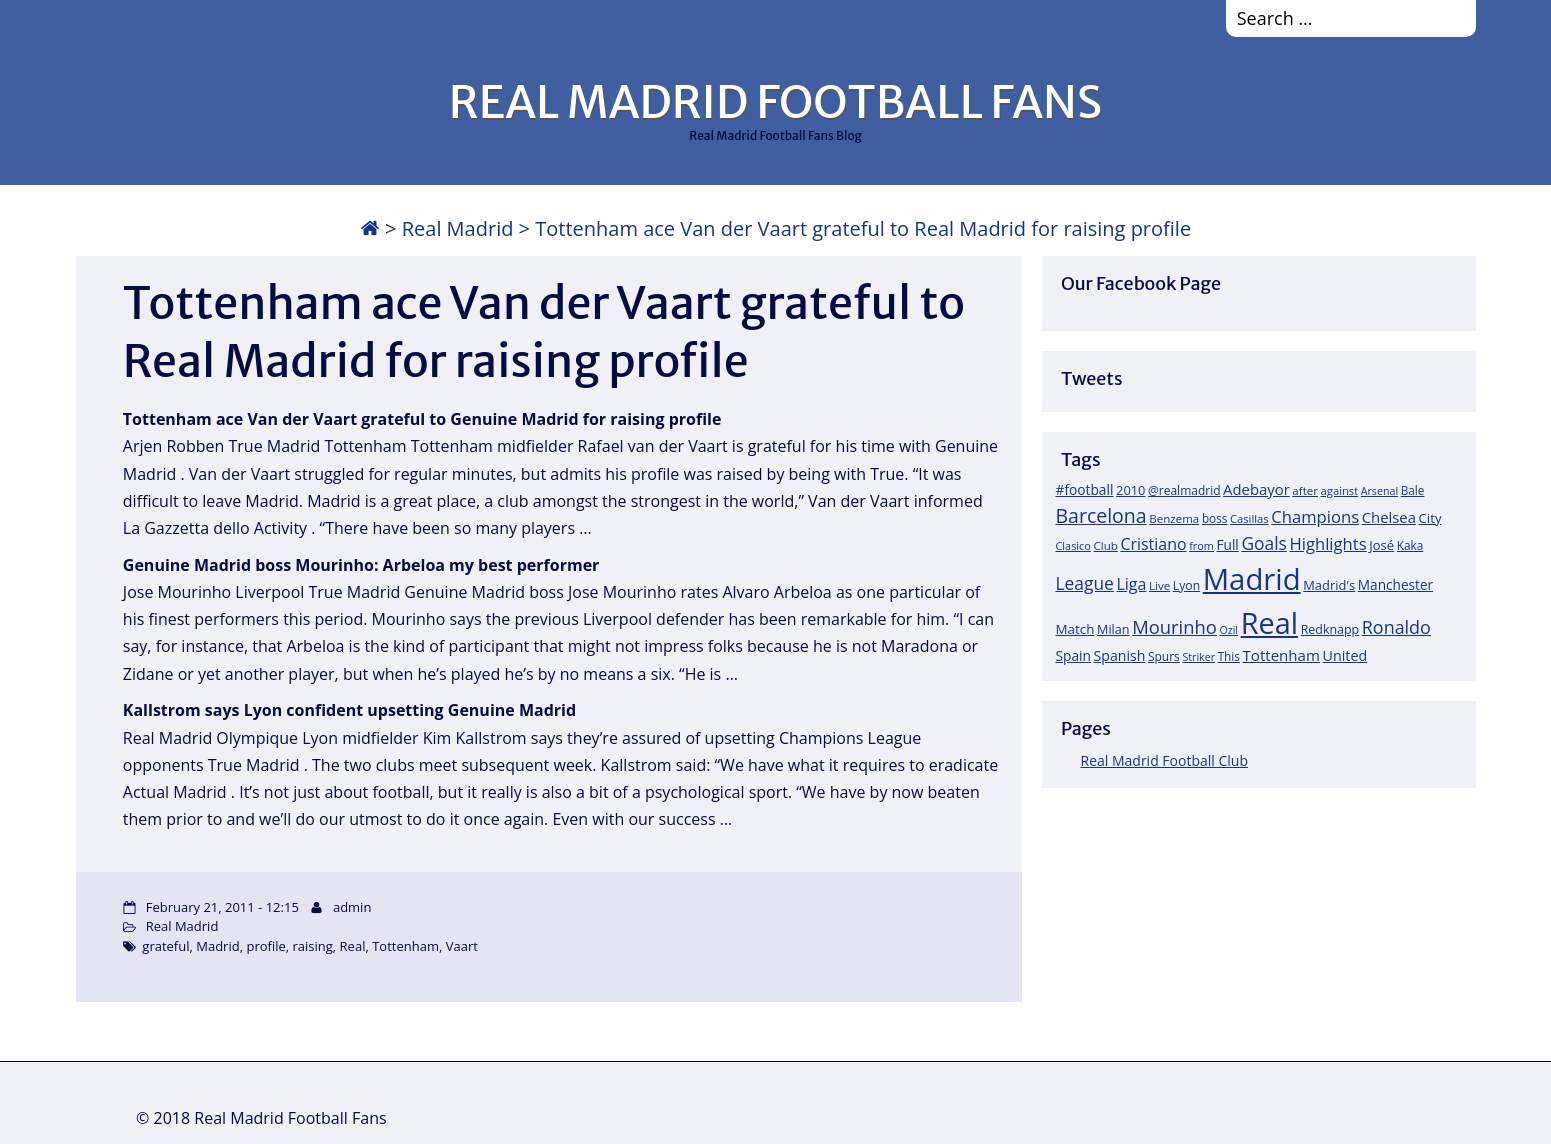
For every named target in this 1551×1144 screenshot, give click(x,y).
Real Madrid (458, 228)
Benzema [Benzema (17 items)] (1174, 518)
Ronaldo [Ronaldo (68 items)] (1396, 627)
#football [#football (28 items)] (1085, 489)
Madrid (217, 946)
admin (352, 907)
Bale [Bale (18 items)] (1413, 490)
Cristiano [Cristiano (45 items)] (1153, 544)
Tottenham (405, 946)
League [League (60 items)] (1085, 583)
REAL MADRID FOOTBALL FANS (775, 102)
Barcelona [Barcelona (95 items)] (1101, 515)
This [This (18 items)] (1229, 656)
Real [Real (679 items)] (1269, 622)
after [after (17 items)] (1305, 490)
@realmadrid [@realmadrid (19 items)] (1184, 490)
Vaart (462, 946)
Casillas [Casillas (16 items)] (1249, 518)
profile (265, 946)
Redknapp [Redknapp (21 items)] (1330, 629)
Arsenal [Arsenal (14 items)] (1379, 491)
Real (353, 946)
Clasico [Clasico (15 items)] (1073, 545)
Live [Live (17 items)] (1159, 585)
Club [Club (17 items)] (1105, 545)
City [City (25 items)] (1430, 518)
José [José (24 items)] (1381, 545)
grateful (165, 946)
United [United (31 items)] (1345, 655)
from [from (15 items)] (1201, 545)
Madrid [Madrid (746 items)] (1252, 579)
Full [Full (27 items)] (1228, 544)
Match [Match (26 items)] (1075, 629)
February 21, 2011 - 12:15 (222, 907)
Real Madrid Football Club (1164, 760)
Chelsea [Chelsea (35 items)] (1389, 517)
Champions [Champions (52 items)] (1315, 516)
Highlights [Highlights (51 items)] (1327, 543)
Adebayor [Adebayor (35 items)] (1256, 489)
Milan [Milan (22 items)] (1113, 629)
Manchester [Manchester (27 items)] (1395, 584)
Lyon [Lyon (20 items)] (1186, 585)
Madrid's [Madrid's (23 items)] (1329, 585)
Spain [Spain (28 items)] (1074, 655)
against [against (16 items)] (1340, 490)
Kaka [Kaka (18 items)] (1410, 545)
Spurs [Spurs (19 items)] (1164, 656)
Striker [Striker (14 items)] (1198, 657)
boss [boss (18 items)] (1215, 518)
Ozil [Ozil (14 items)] (1228, 630)
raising (313, 946)
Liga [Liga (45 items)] (1132, 584)
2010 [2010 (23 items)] (1130, 490)
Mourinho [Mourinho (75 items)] (1174, 626)
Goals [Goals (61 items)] (1263, 543)
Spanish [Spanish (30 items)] (1120, 655)
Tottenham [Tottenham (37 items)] (1281, 655)
